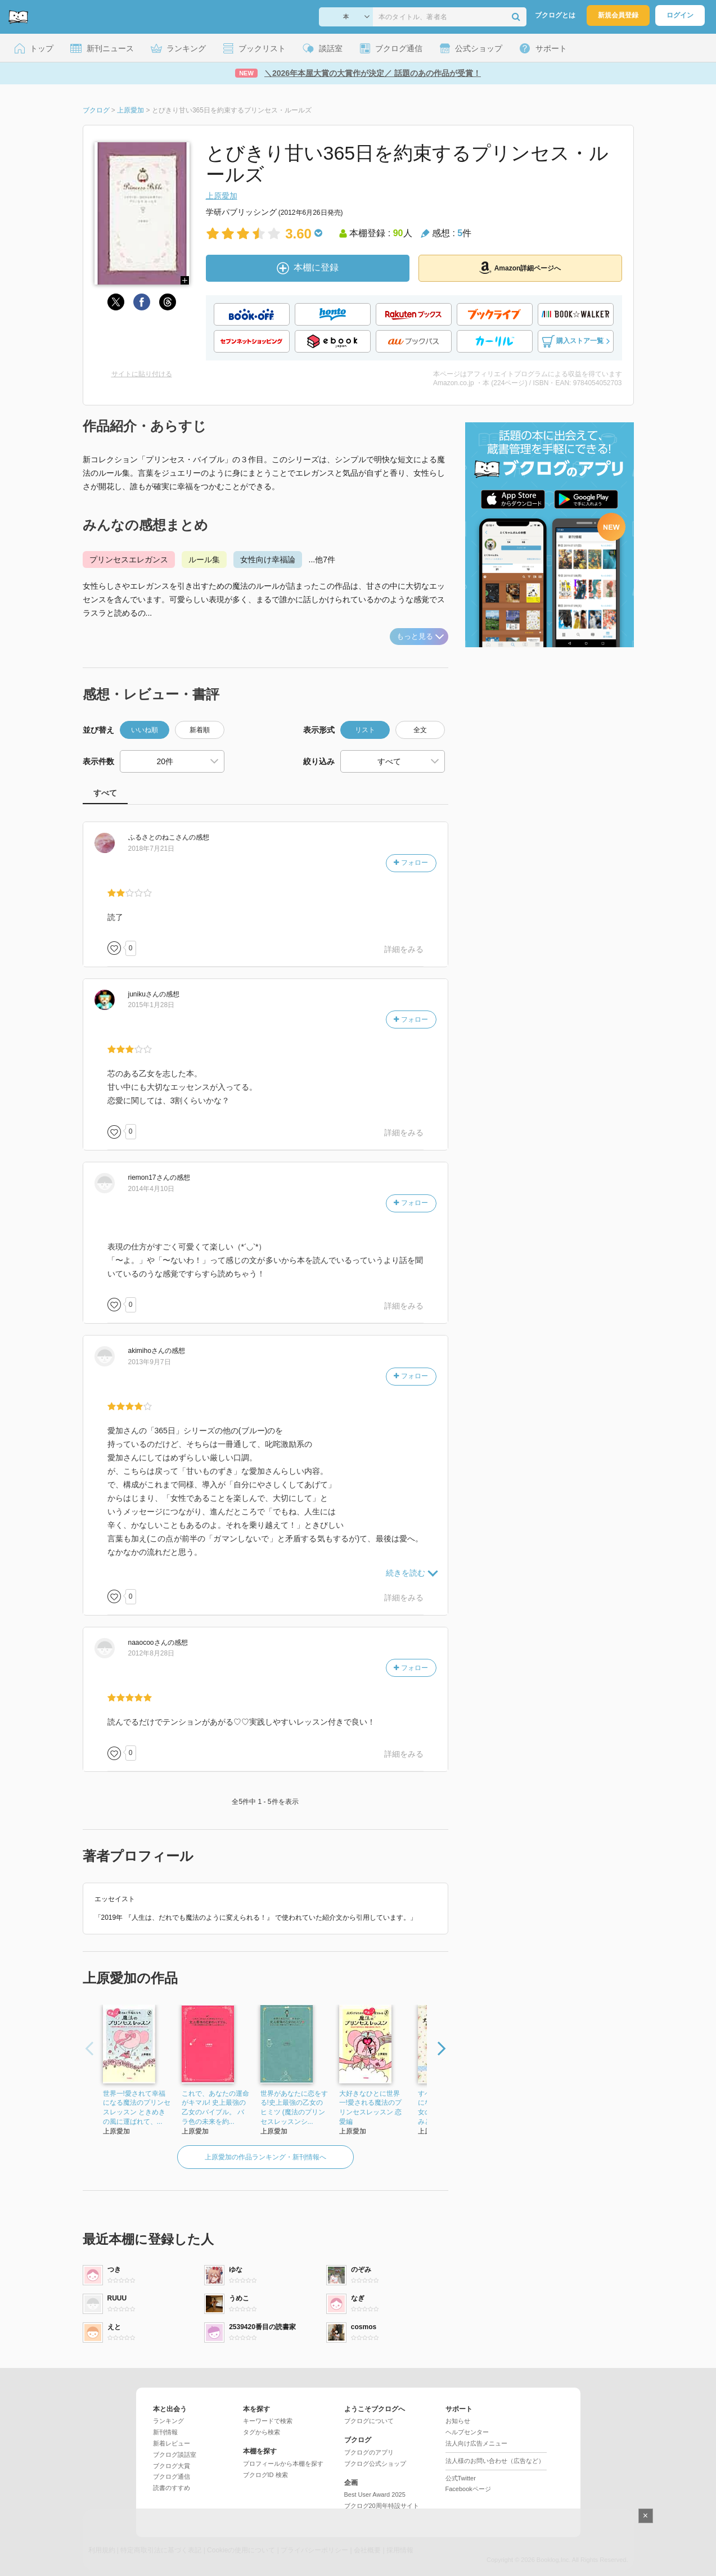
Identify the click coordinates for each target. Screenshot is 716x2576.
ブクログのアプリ (369, 2452)
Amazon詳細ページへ (520, 267)
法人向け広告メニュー (476, 2443)
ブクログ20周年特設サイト (381, 2505)
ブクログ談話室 (174, 2454)
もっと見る (420, 636)
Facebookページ (468, 2488)
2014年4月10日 (151, 1189)
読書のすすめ (171, 2487)
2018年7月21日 (151, 848)
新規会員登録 (618, 15)
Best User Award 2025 (375, 2494)
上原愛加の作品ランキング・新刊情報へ (265, 2157)
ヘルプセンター (467, 2432)
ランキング (168, 2420)
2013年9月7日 (149, 1362)
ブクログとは (555, 15)
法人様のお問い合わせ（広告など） (494, 2460)
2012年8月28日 (151, 1653)
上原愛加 (221, 195)
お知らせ (457, 2420)
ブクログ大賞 (171, 2465)
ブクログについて (369, 2420)
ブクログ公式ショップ (375, 2463)
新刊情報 (165, 2432)
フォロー (410, 863)
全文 (420, 730)
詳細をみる (404, 949)
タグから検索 (261, 2432)
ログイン (680, 15)
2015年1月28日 (151, 1005)
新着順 (200, 730)
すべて (105, 792)
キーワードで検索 (267, 2420)
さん (158, 837)
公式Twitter (460, 2478)
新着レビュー (171, 2443)
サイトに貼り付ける (141, 374)
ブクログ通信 (171, 2476)
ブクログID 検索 (265, 2474)
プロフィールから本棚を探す (283, 2463)
